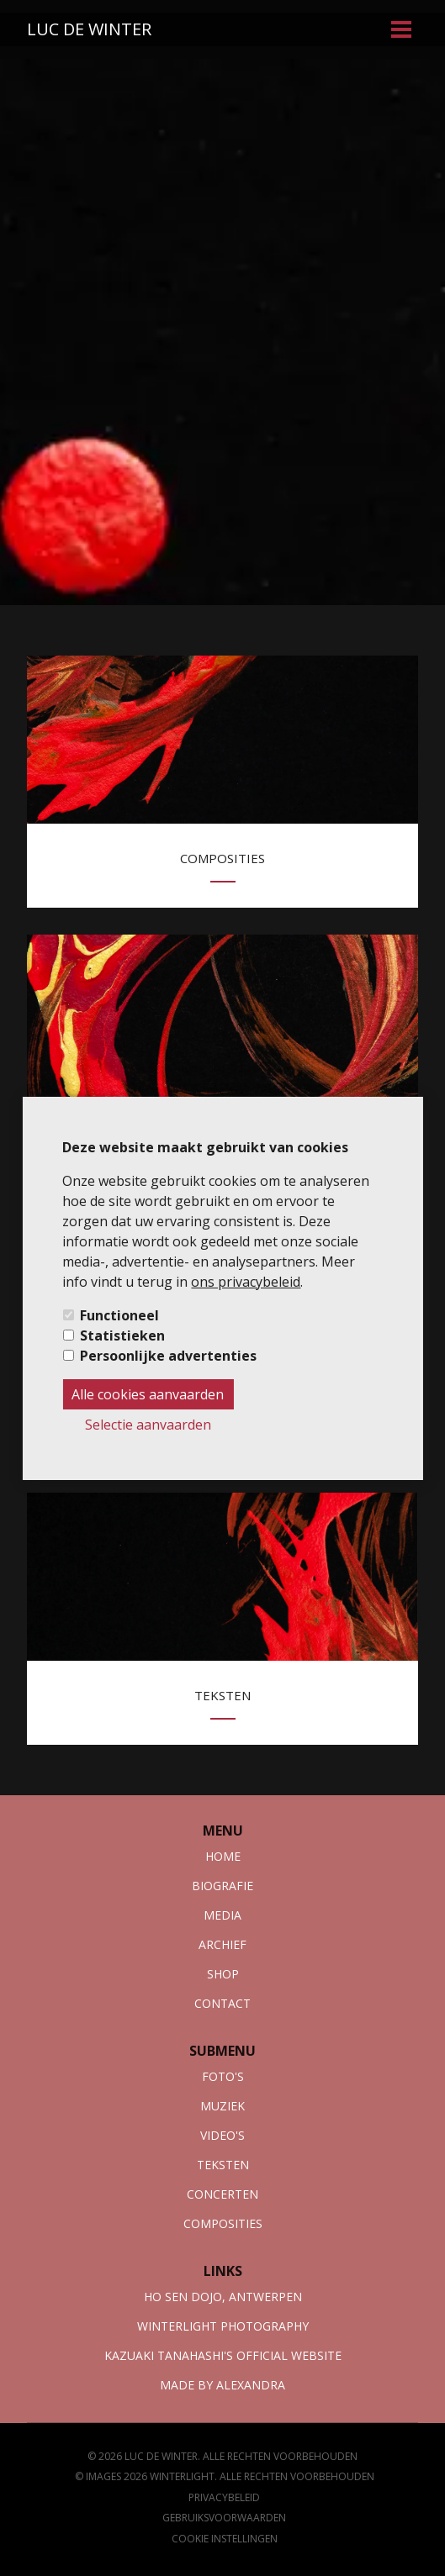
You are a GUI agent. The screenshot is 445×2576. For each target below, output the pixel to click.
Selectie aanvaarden (148, 1424)
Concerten (222, 2194)
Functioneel (119, 1315)
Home (223, 1856)
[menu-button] (401, 29)
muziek (222, 2106)
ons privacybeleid (245, 1281)
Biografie (222, 1886)
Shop (223, 1974)
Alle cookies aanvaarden (148, 1394)
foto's (223, 2076)
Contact (222, 2003)
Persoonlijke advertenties (168, 1355)
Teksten (223, 2165)
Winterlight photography (223, 2326)
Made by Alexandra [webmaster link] (222, 2385)
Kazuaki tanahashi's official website (223, 2355)
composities (222, 2223)
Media (222, 1915)
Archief (222, 1944)
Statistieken (122, 1335)
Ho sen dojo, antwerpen (223, 2297)
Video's (222, 2135)
